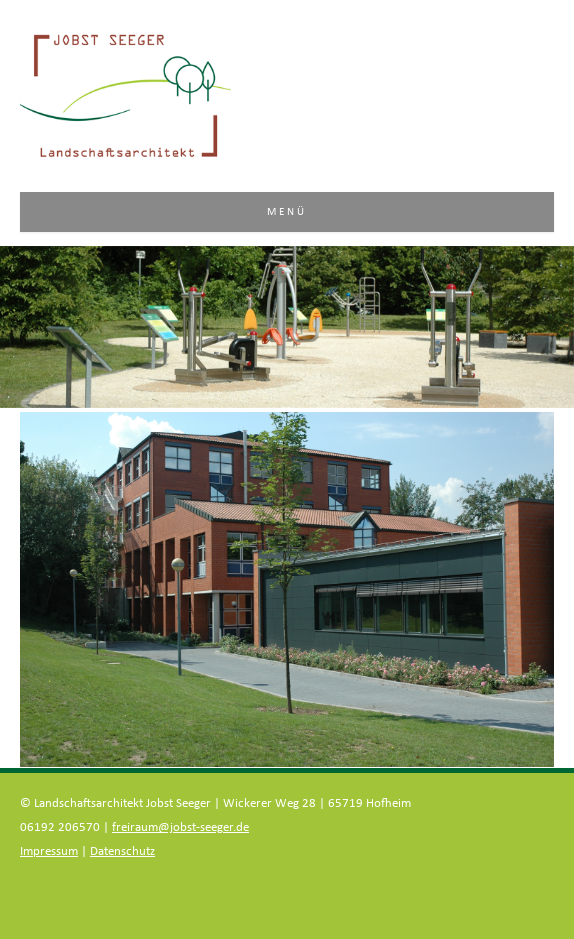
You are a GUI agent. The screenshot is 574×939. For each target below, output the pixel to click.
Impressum (49, 851)
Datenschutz (122, 851)
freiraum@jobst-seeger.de (180, 827)
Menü (287, 211)
